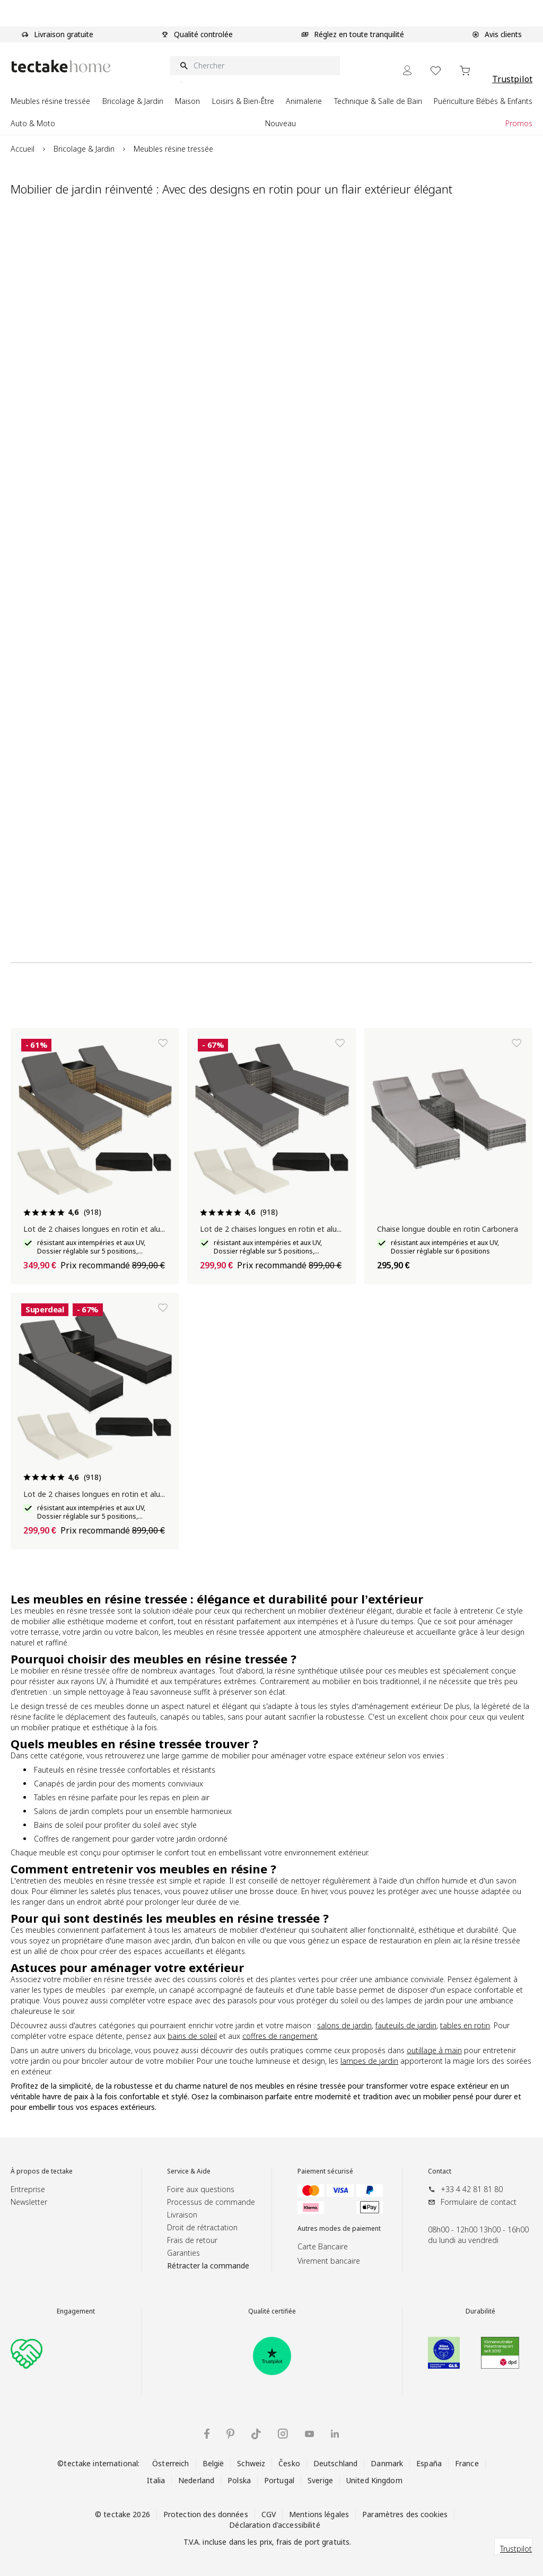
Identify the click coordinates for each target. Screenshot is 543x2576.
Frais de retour (192, 2240)
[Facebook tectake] (206, 2434)
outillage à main (434, 2050)
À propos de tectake (42, 2171)
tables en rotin (465, 2025)
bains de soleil (192, 2036)
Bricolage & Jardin (84, 149)
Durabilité (480, 2311)
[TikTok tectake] (256, 2434)
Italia (156, 2480)
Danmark (387, 2463)
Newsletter (29, 2202)
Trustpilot (512, 79)
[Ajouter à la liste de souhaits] (163, 1043)
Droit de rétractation (202, 2227)
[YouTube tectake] (309, 2434)
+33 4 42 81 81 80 (472, 2189)
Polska (239, 2480)
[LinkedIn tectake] (335, 2434)
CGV (268, 2514)
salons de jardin (344, 2025)
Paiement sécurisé (325, 2171)
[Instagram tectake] (283, 2434)
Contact (439, 2171)
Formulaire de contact (478, 2202)
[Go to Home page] (61, 66)
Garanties (183, 2253)
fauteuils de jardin (405, 2025)
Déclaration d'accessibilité (274, 2525)
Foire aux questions (200, 2189)
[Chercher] (255, 65)
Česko (289, 2463)
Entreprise (28, 2189)
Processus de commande (211, 2202)
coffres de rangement (280, 2036)
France (467, 2463)
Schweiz (251, 2463)
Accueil (22, 149)
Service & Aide (189, 2171)
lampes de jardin (369, 2061)
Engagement (76, 2311)
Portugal (279, 2480)
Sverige (320, 2480)
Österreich (170, 2463)
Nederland (196, 2480)
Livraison (182, 2215)
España (429, 2463)
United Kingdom (374, 2480)
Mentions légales (319, 2514)
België (213, 2463)
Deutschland (335, 2463)
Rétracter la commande (208, 2265)
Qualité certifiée (272, 2311)
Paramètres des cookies (405, 2514)
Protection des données (205, 2514)
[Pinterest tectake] (230, 2434)
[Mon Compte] (407, 70)
